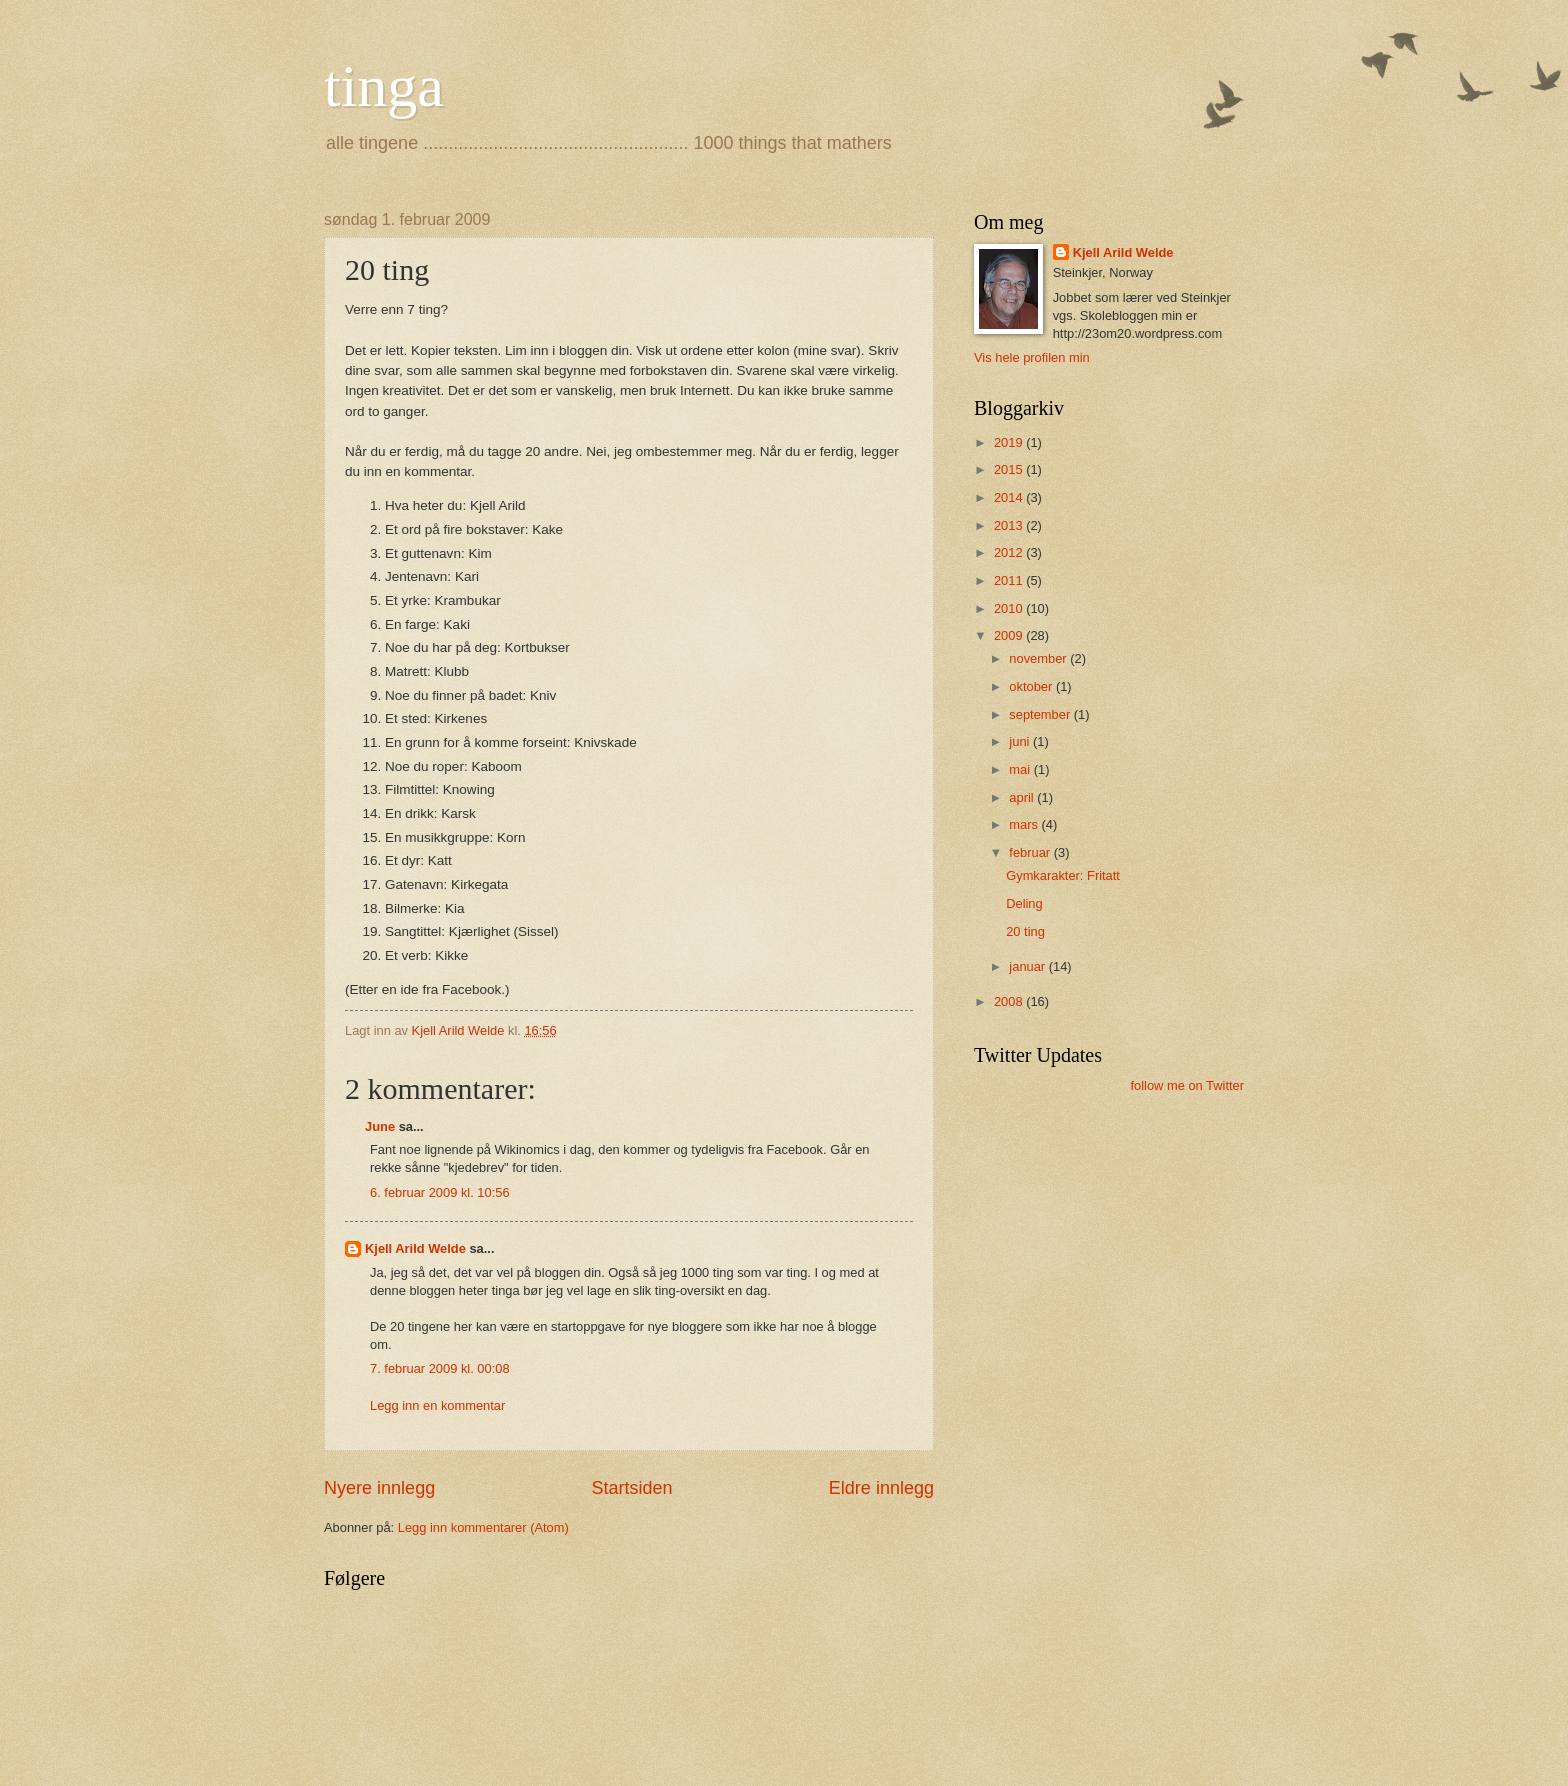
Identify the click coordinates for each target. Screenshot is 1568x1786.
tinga (384, 86)
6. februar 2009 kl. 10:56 (440, 1192)
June (380, 1126)
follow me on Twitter (1187, 1085)
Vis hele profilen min (1032, 357)
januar (1028, 966)
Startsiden (631, 1488)
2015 (1010, 469)
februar (1031, 852)
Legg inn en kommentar (437, 1405)
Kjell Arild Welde (415, 1248)
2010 (1010, 608)
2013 (1010, 525)
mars (1025, 824)
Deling (1024, 903)
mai (1021, 769)
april (1023, 797)
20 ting (1025, 931)
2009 (1010, 635)
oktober (1032, 686)
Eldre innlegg (881, 1488)
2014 (1010, 497)
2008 (1010, 1001)
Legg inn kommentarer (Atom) (483, 1527)
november (1039, 658)
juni (1021, 741)
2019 (1010, 442)
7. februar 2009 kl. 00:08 (440, 1368)
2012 (1010, 552)
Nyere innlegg (379, 1488)
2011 (1010, 580)
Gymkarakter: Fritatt (1063, 875)
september (1041, 714)
